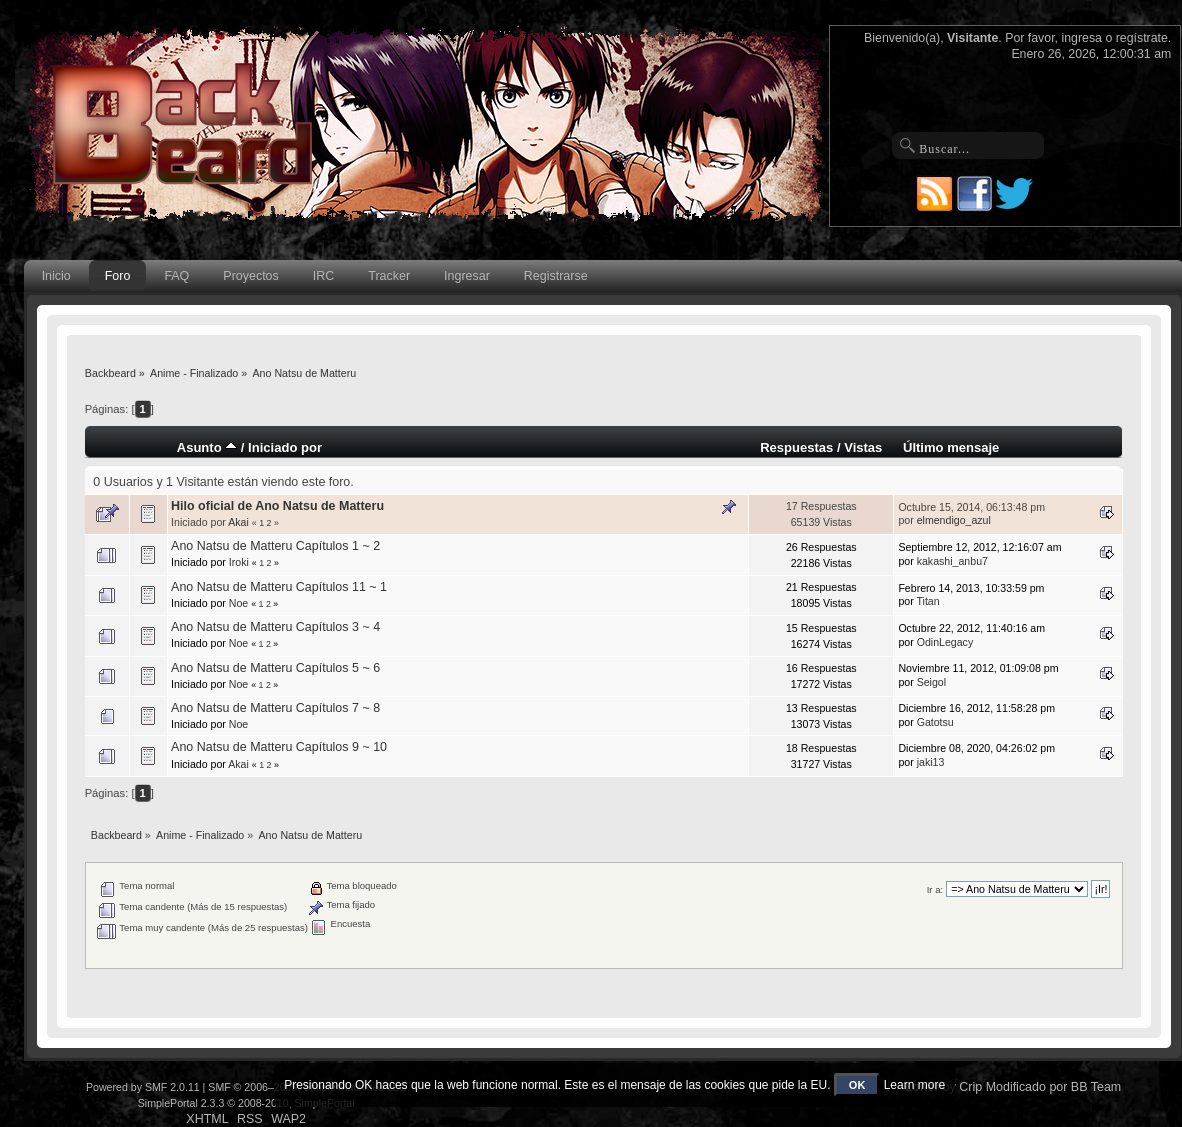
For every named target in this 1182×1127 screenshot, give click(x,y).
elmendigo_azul (954, 520)
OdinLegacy (945, 642)
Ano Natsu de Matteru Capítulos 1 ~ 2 (275, 546)
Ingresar (467, 276)
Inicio (56, 276)
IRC (323, 276)
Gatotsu (935, 722)
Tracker (389, 276)
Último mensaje (951, 447)
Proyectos (250, 276)
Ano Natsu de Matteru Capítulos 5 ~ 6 (275, 668)
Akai (238, 522)
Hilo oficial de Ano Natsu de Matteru (277, 506)
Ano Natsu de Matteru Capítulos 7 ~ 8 (275, 708)
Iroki (239, 562)
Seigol (931, 682)
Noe (238, 603)
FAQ (176, 276)
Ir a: (935, 889)
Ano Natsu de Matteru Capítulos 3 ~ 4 (275, 627)
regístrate (1142, 38)
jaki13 (931, 762)
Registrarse (556, 276)
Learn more (914, 1085)
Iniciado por (285, 447)
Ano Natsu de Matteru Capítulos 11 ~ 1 (279, 587)
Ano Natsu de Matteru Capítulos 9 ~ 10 (279, 747)
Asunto (207, 447)
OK (857, 1085)
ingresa (1081, 38)
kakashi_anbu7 (952, 561)
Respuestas (796, 447)
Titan (927, 601)
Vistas (863, 447)
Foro (118, 276)
